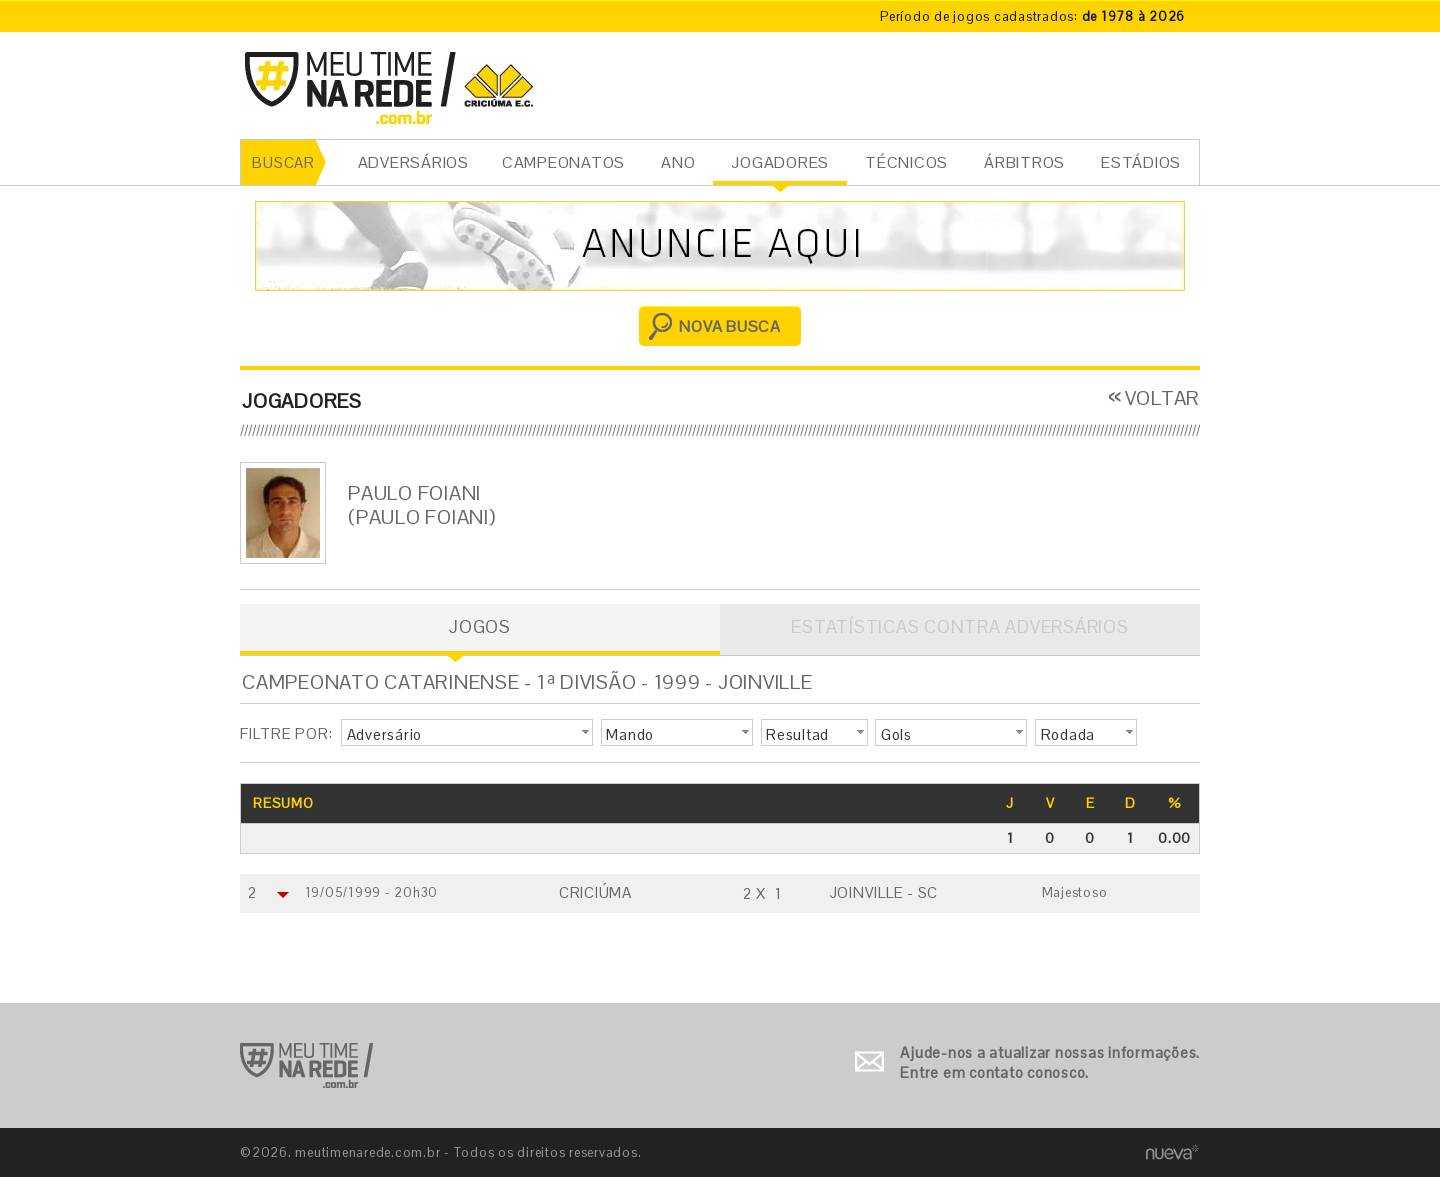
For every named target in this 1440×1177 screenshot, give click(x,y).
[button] (467, 733)
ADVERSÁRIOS (413, 162)
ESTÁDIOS (1141, 162)
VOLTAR (1163, 398)
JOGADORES (780, 162)
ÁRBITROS (1024, 162)
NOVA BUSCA (730, 326)
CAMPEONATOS (563, 162)
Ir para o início (306, 1065)
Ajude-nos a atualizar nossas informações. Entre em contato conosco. (1050, 1062)
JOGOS (480, 626)
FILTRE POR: (286, 733)
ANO (678, 162)
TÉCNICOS (906, 162)
